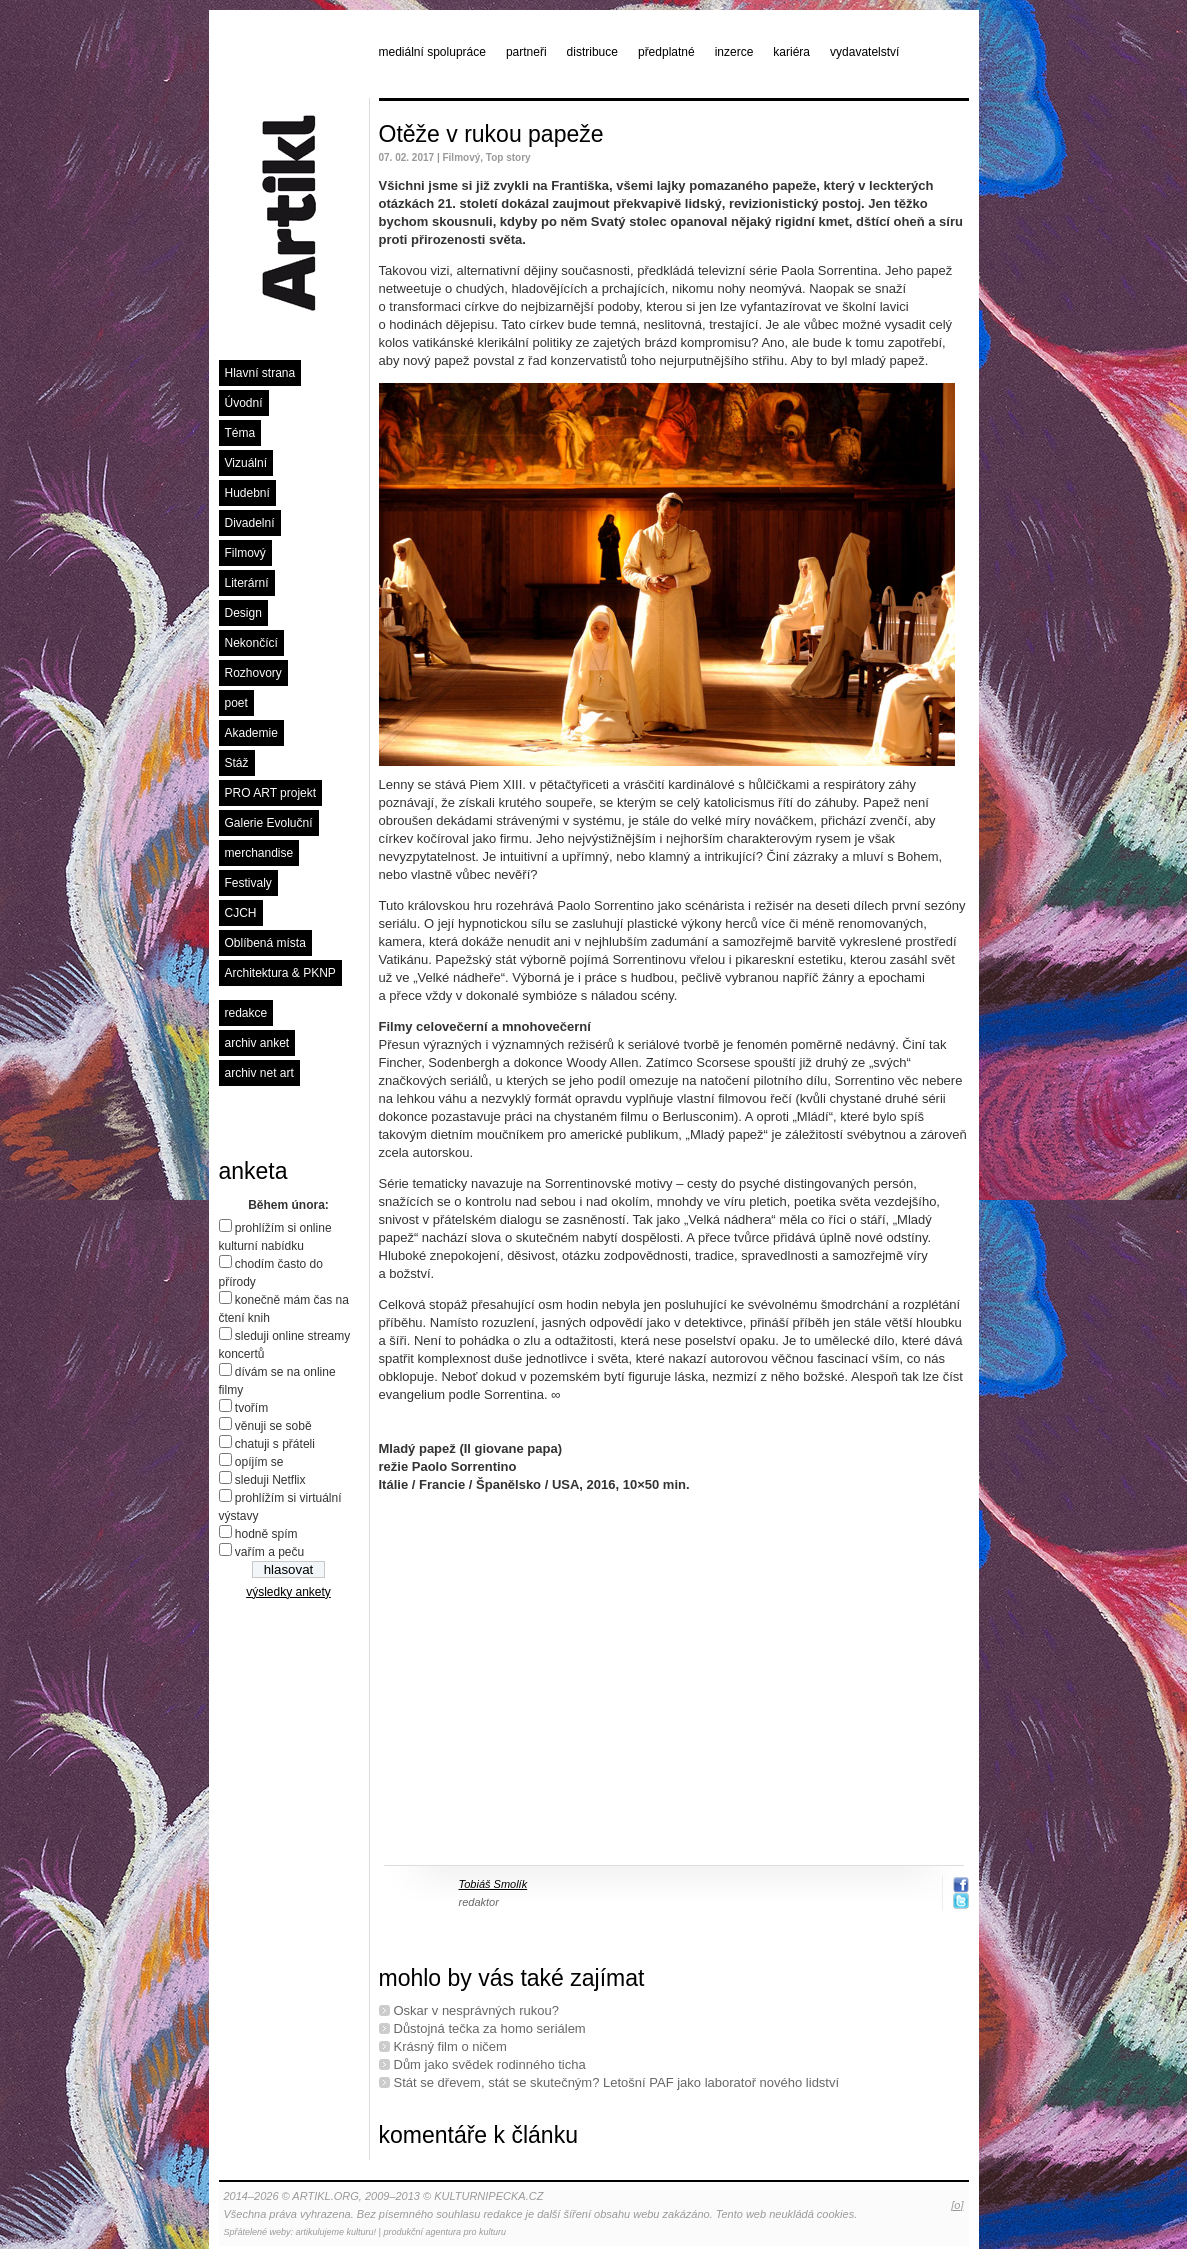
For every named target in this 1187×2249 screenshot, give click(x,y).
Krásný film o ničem (450, 2046)
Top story (508, 157)
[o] (957, 2205)
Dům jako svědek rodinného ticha (490, 2064)
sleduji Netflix (270, 1480)
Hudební (247, 493)
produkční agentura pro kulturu (444, 2232)
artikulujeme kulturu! (336, 2232)
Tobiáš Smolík (493, 1884)
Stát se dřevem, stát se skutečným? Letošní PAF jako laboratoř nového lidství (617, 2082)
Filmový (245, 553)
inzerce (734, 52)
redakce (246, 1013)
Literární (247, 583)
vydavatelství (864, 52)
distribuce (592, 52)
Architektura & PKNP (280, 973)
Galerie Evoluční (269, 823)
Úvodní (244, 403)
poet (236, 703)
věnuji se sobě (273, 1426)
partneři (526, 52)
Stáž (237, 763)
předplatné (666, 52)
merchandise (259, 853)
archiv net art (259, 1073)
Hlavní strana (260, 373)
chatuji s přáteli (275, 1444)
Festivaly (248, 883)
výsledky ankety (288, 1592)
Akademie (251, 733)
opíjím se (259, 1462)
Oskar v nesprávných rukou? (476, 2010)
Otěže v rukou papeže (491, 134)
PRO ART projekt (271, 793)
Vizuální (246, 463)
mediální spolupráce (432, 52)
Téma (240, 433)
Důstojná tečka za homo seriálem (490, 2028)
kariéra (791, 52)
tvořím (251, 1408)
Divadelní (250, 523)
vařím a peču (269, 1552)
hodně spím (266, 1534)
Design (243, 613)
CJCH (241, 913)
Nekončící (251, 643)
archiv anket (257, 1043)
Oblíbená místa (265, 943)
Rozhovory (253, 673)
